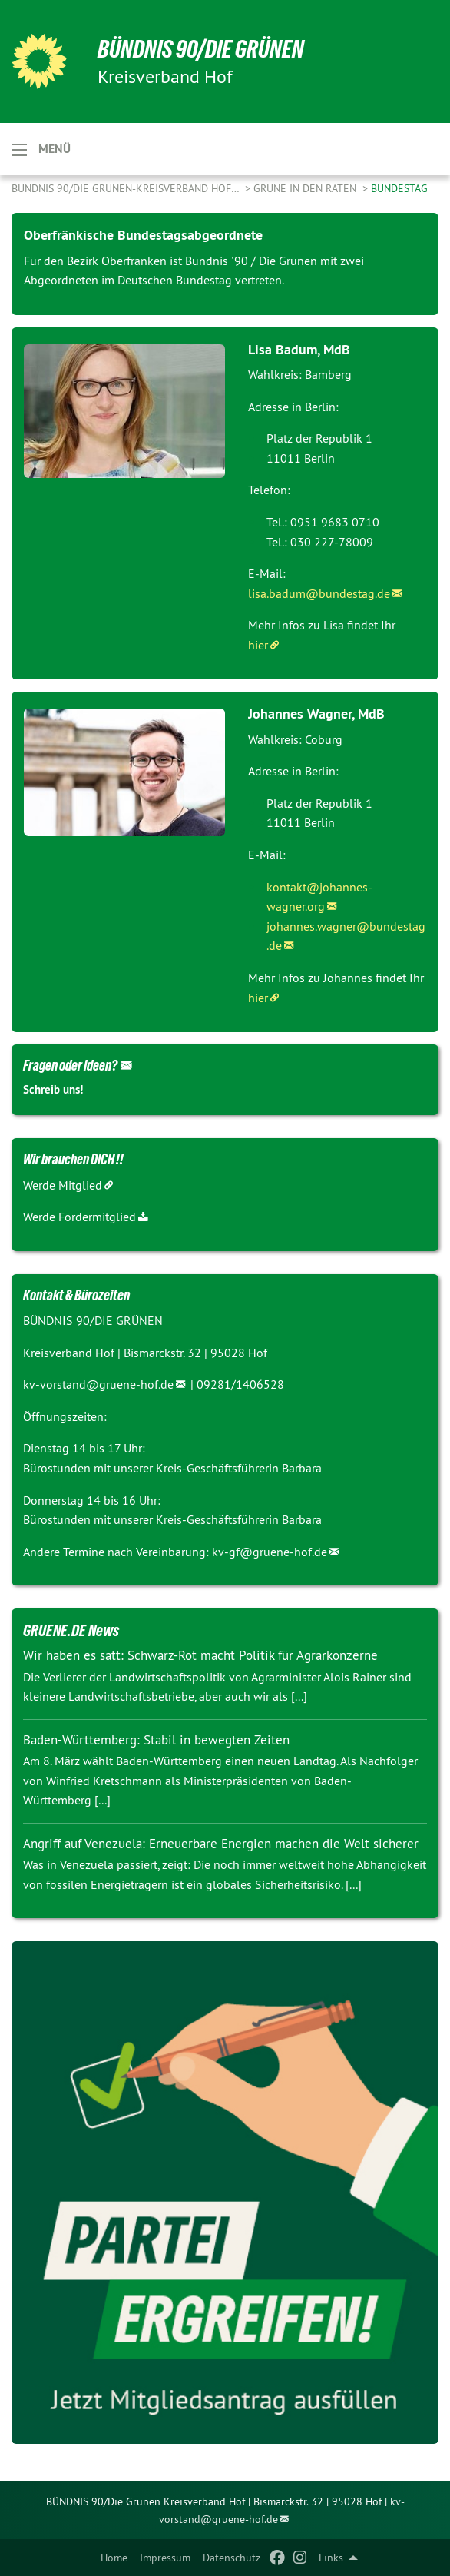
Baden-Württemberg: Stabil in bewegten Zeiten (156, 1739)
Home (114, 2557)
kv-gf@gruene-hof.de (269, 1551)
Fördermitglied (97, 1216)
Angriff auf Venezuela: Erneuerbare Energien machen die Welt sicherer (221, 1843)
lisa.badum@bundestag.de (319, 593)
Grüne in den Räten (306, 188)
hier (258, 644)
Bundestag (399, 188)
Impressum (165, 2557)
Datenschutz (231, 2557)
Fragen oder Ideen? (70, 1065)
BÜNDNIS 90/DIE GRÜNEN (201, 49)
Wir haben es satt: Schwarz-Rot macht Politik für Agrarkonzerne (200, 1655)
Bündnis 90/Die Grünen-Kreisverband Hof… (127, 188)
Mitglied (80, 1185)
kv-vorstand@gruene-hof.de (98, 1384)
